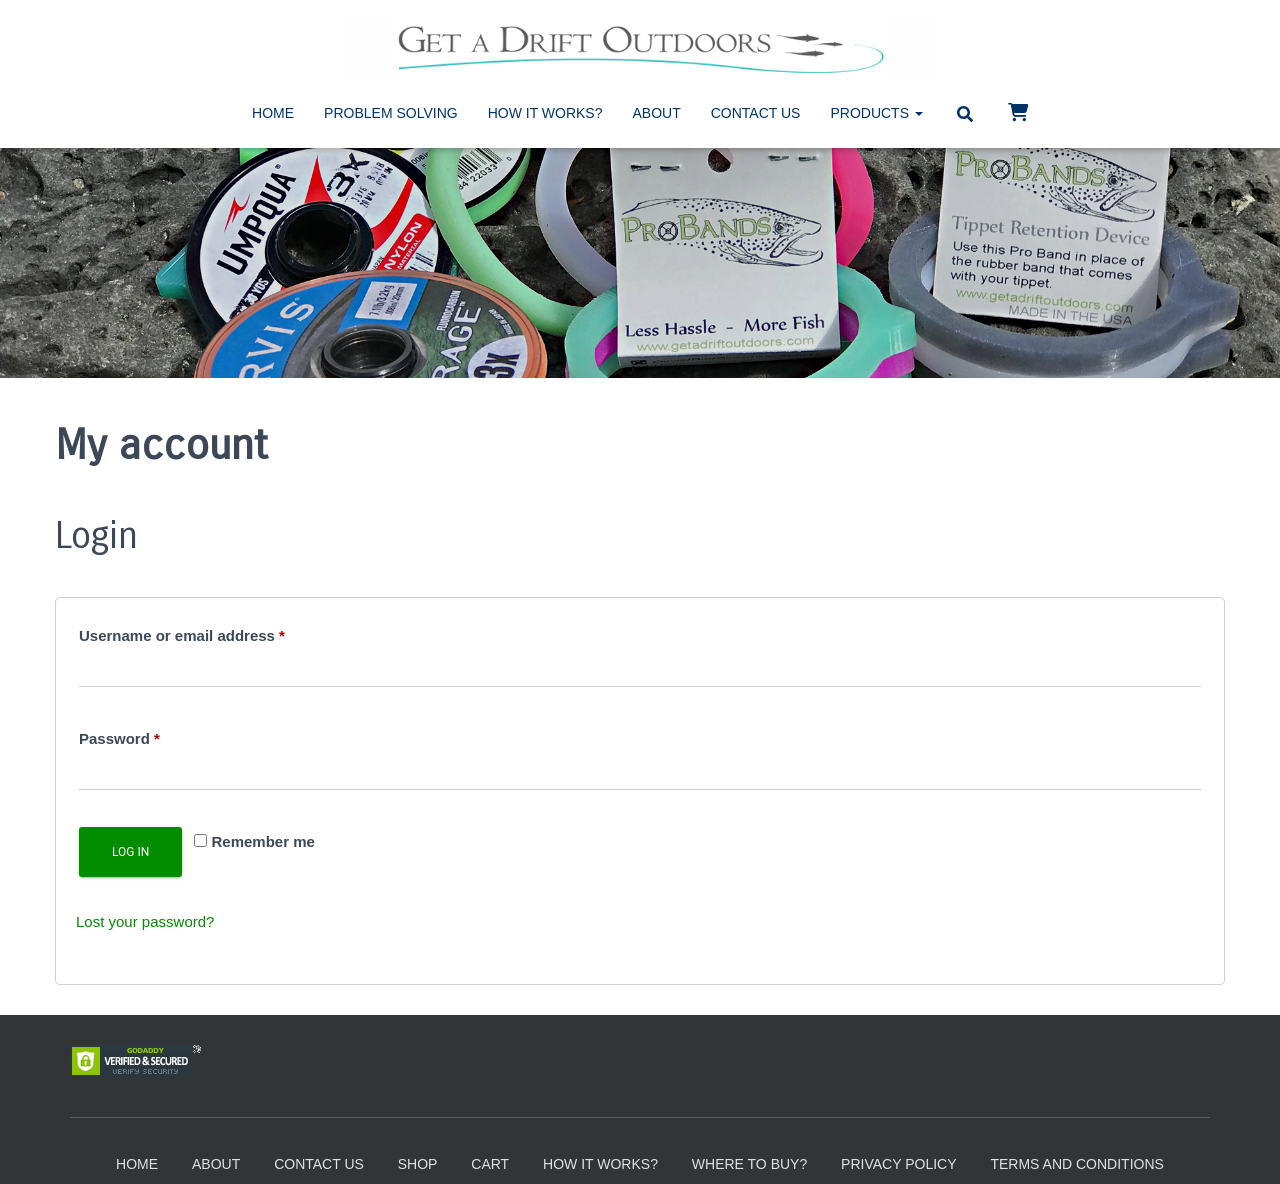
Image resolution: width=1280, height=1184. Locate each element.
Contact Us (756, 113)
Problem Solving (391, 113)
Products (876, 113)
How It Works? (545, 113)
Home (273, 113)
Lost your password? (145, 921)
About (657, 113)
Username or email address (214, 632)
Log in (130, 852)
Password (151, 735)
